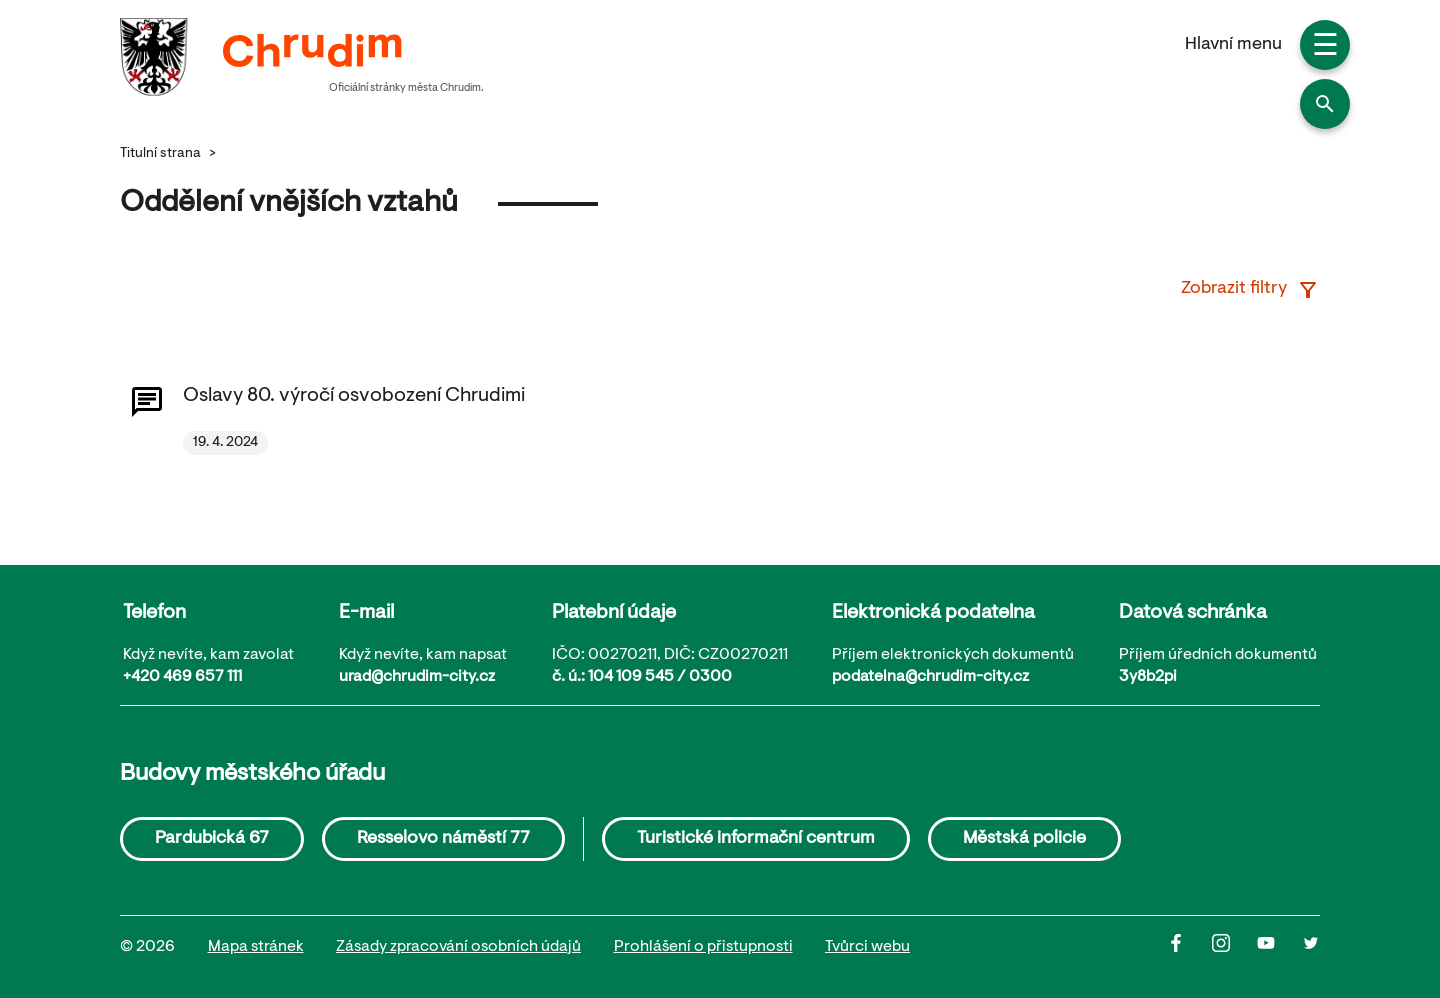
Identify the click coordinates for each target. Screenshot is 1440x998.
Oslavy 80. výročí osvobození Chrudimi (354, 396)
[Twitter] (1311, 948)
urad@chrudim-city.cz (417, 677)
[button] (1325, 104)
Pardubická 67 (212, 839)
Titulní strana (160, 154)
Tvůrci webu (867, 947)
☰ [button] (1325, 48)
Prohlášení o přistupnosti (703, 947)
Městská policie (1024, 839)
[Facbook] (1189, 948)
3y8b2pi (1148, 677)
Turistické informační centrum (756, 839)
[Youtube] (1279, 948)
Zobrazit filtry (1250, 290)
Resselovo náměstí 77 (443, 839)
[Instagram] (1234, 948)
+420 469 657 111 (182, 677)
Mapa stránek (256, 947)
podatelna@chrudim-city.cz (930, 677)
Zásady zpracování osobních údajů (458, 947)
